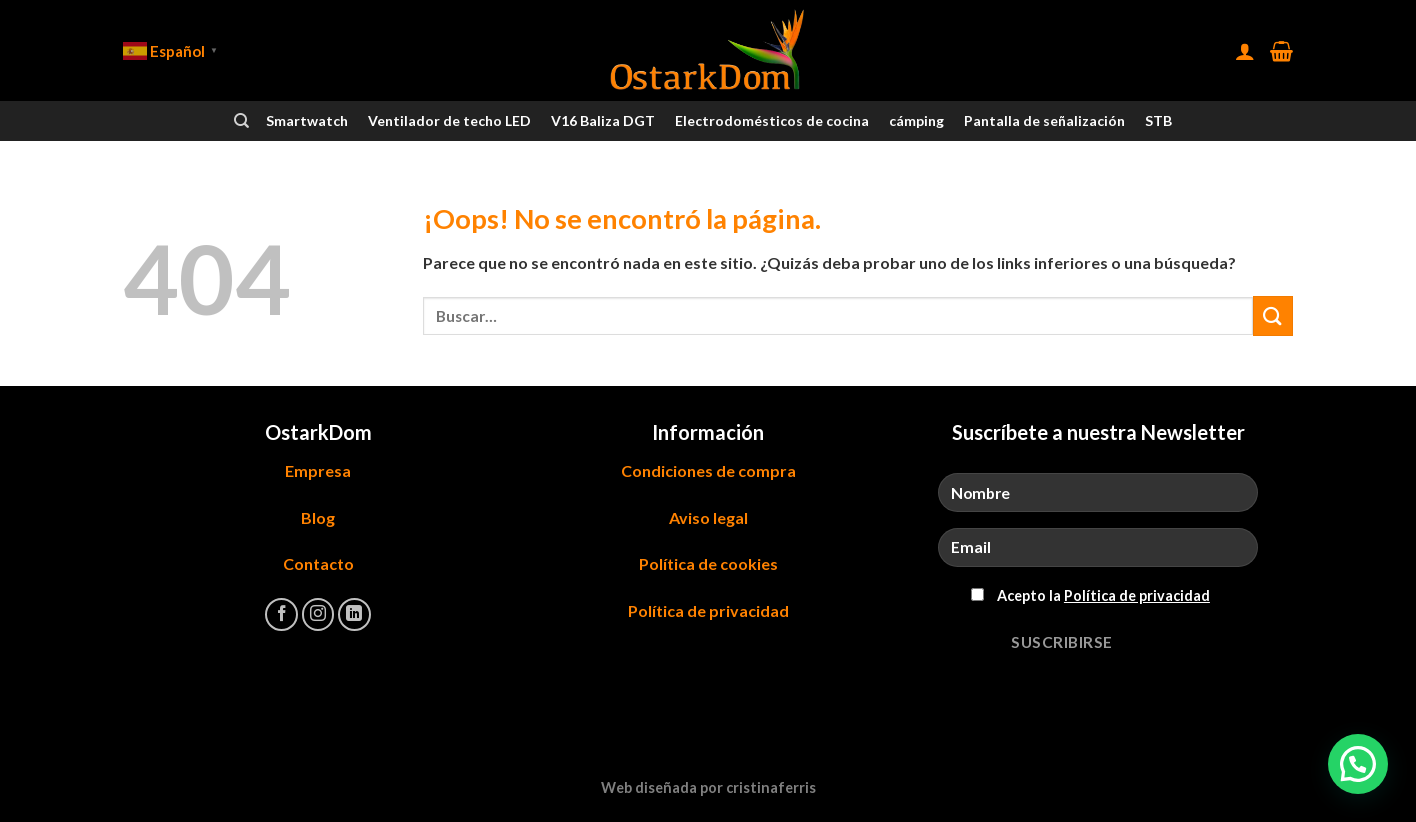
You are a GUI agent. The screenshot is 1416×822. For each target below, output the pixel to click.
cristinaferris (771, 787)
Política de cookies (708, 563)
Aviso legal (708, 517)
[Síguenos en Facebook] (281, 614)
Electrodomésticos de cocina (772, 120)
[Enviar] (1273, 315)
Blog (318, 517)
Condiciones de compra (708, 470)
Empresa (318, 470)
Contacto (318, 563)
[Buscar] (241, 121)
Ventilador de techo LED (449, 120)
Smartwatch (307, 120)
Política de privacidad (708, 610)
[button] (1358, 764)
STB (1158, 120)
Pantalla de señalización (1044, 120)
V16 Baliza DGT (603, 120)
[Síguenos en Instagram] (318, 614)
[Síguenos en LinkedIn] (354, 614)
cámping (916, 120)
